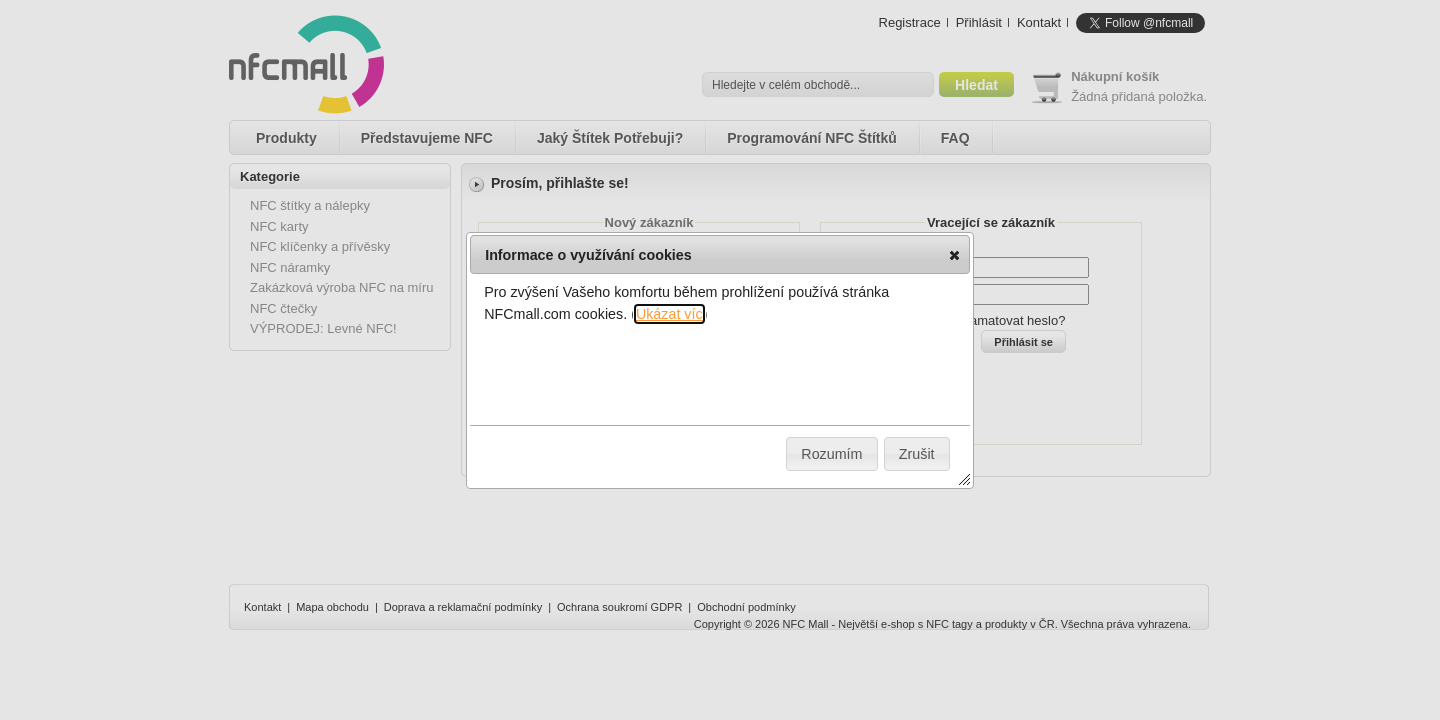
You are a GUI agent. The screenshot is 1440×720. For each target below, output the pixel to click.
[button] (954, 255)
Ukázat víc (669, 314)
